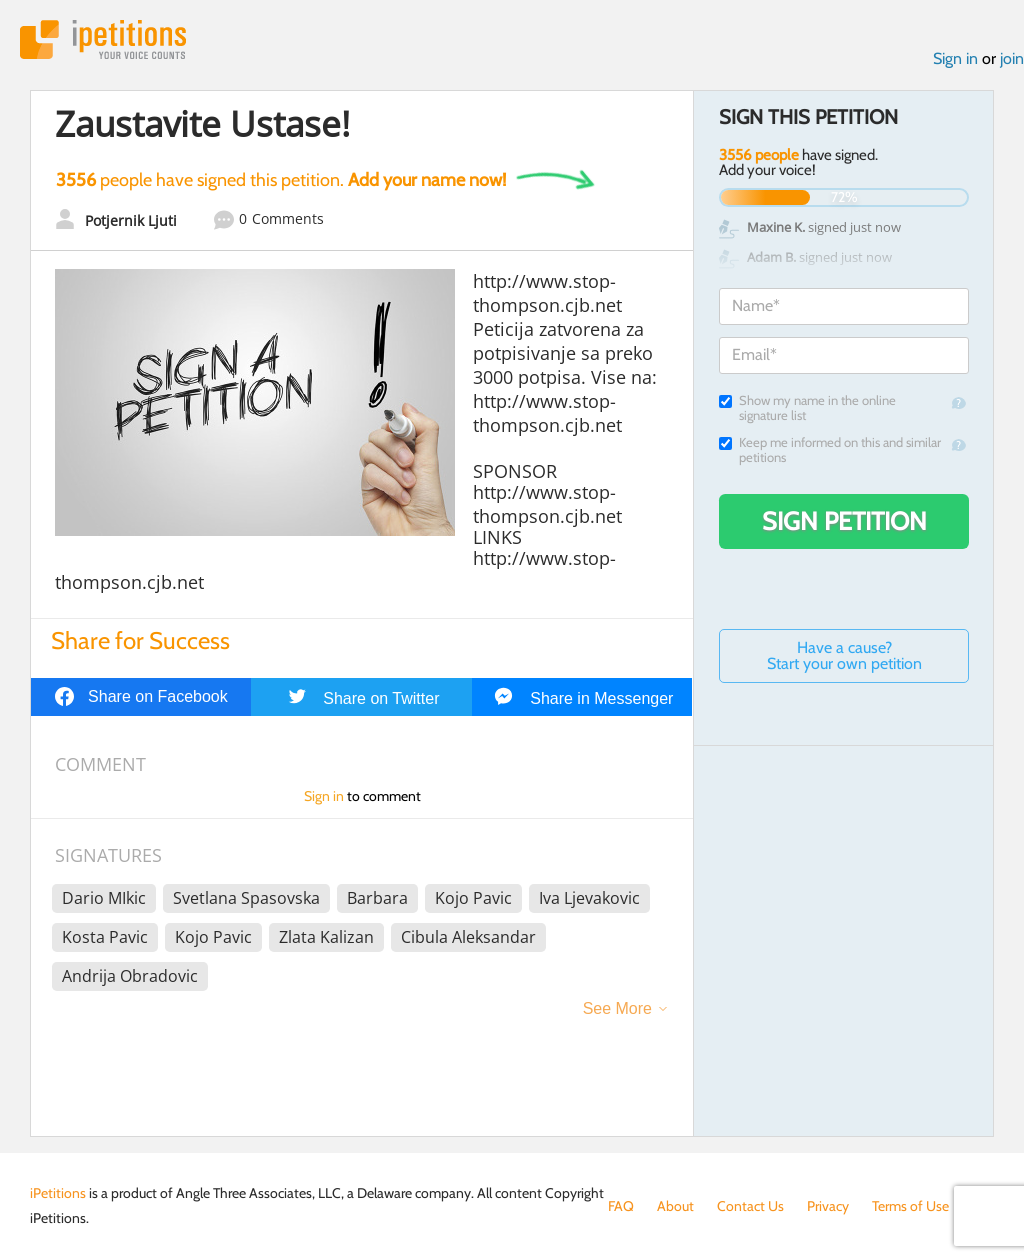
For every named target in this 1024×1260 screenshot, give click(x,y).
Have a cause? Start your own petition (844, 655)
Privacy (828, 1206)
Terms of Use (910, 1206)
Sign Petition (844, 521)
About (675, 1206)
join (1012, 58)
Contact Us (750, 1206)
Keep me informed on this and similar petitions (830, 450)
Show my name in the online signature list (807, 408)
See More (617, 1008)
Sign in (955, 58)
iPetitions (103, 39)
